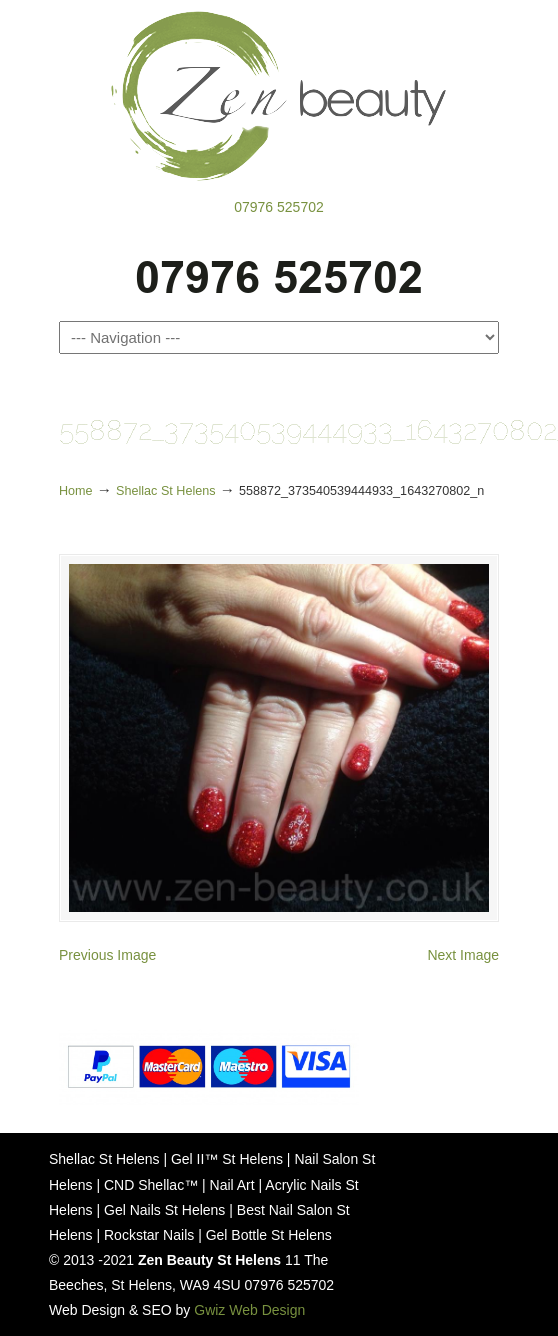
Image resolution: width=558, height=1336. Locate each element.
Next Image (463, 955)
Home (76, 491)
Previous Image (107, 955)
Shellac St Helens (165, 491)
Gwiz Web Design (249, 1310)
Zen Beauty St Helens (279, 96)
